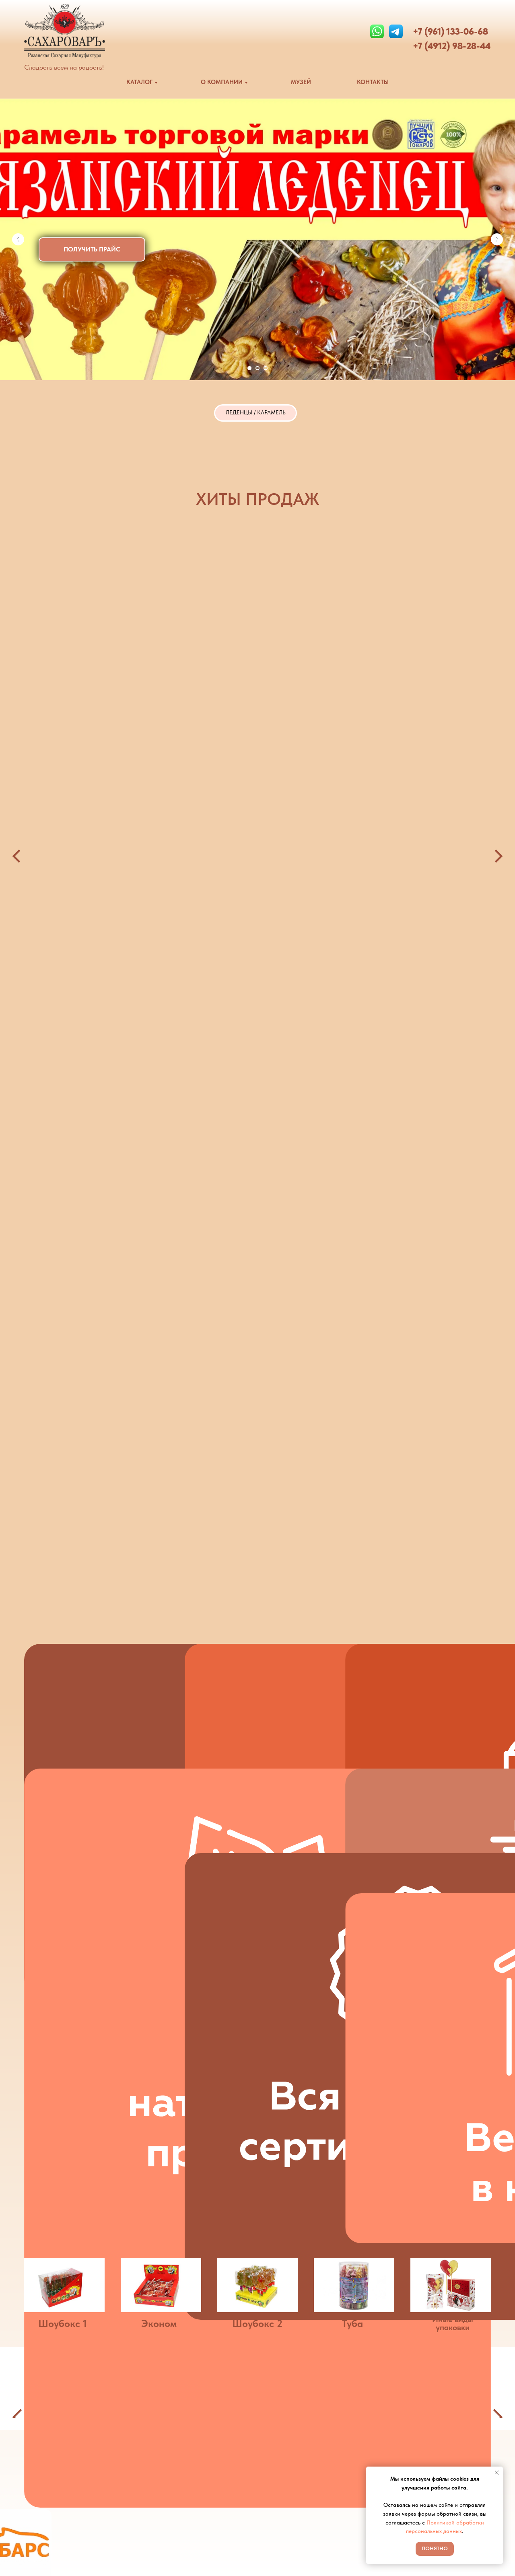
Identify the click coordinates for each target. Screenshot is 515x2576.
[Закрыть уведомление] (497, 2473)
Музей (275, 2496)
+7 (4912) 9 (435, 45)
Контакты (279, 2511)
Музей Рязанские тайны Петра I (435, 2564)
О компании (284, 2481)
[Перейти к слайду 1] (249, 368)
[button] (92, 249)
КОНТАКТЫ (373, 82)
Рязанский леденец (301, 663)
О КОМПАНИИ (222, 82)
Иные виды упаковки (452, 1740)
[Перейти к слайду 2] (257, 368)
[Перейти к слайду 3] (266, 368)
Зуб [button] (166, 663)
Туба (352, 1740)
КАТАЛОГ (139, 82)
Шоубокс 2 (257, 1740)
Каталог (278, 2465)
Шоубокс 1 (62, 1740)
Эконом (159, 1740)
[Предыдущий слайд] (18, 239)
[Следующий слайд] (497, 239)
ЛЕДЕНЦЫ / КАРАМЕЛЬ (255, 415)
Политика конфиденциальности (313, 2526)
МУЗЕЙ (301, 82)
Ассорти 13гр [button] (405, 663)
